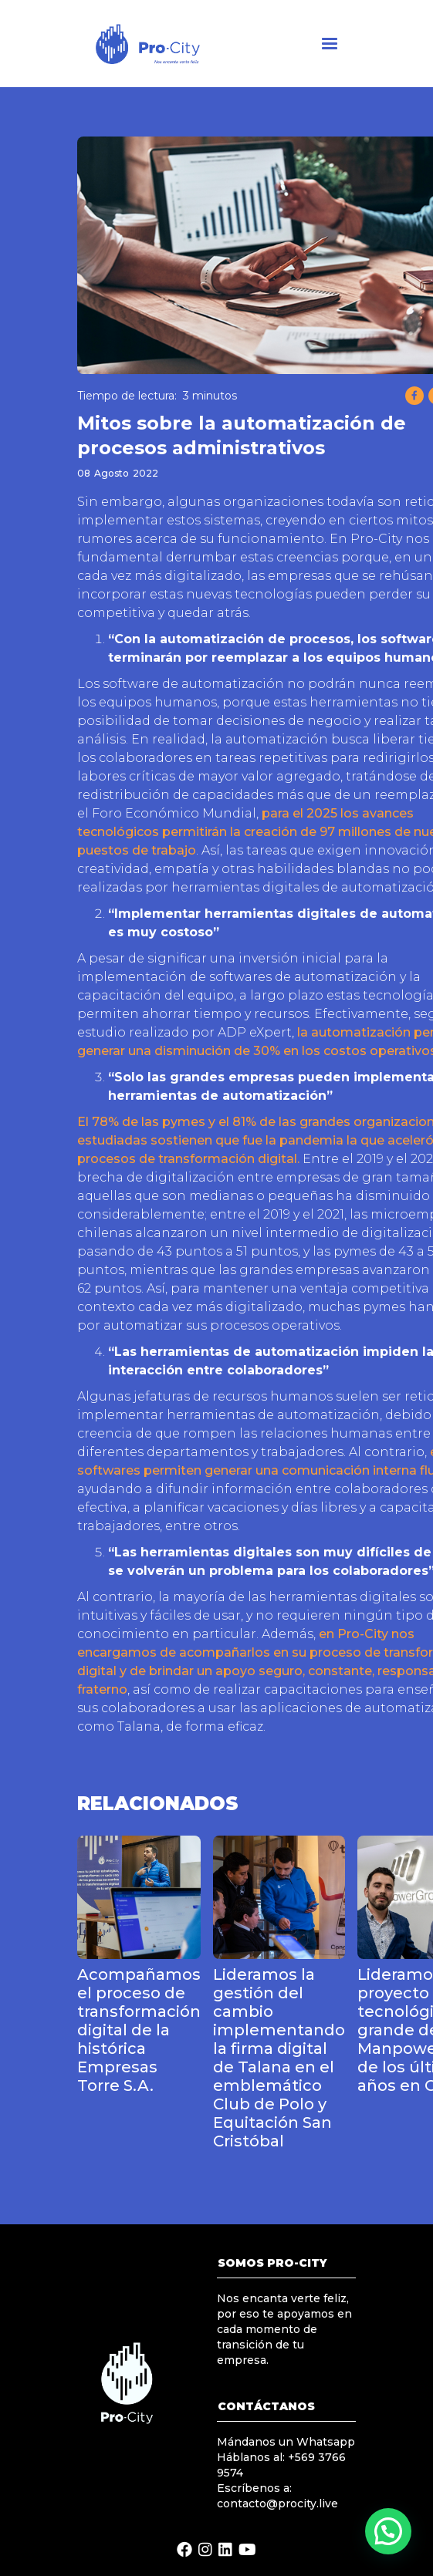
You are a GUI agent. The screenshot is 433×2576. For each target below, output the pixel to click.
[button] (329, 44)
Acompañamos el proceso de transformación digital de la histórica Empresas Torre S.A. (139, 2030)
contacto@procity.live (277, 2503)
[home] (157, 44)
